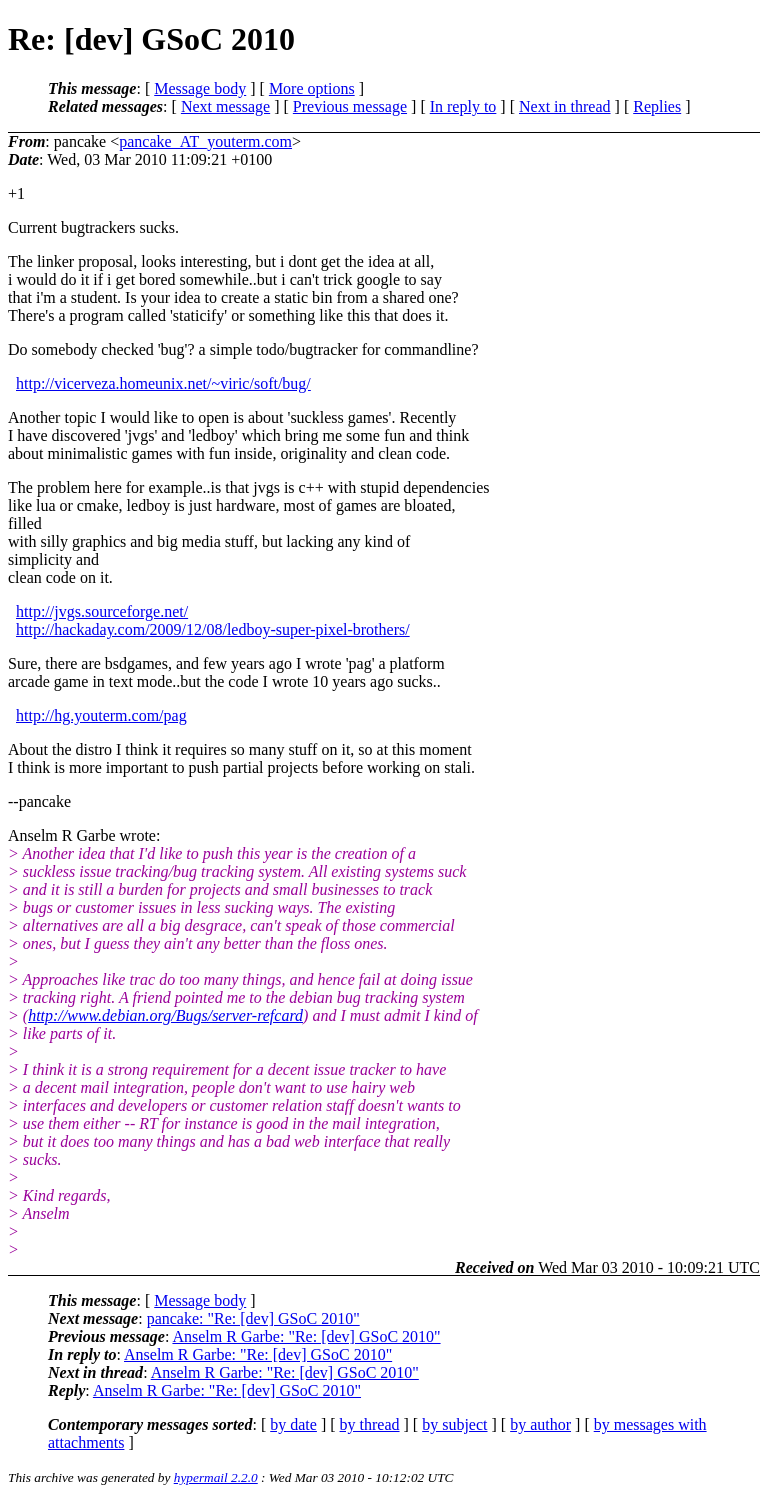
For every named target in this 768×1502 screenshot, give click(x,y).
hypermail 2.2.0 (216, 1477)
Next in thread (565, 106)
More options (312, 88)
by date (293, 1424)
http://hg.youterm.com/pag (101, 715)
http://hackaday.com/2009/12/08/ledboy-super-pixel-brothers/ (213, 629)
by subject (454, 1424)
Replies (657, 106)
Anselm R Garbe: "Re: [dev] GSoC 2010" (306, 1336)
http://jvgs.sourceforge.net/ (102, 611)
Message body (200, 88)
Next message (225, 106)
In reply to (463, 106)
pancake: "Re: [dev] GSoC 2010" (253, 1318)
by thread (370, 1424)
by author (540, 1424)
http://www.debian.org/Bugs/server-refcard (165, 1015)
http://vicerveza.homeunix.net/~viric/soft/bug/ (163, 383)
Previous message (350, 106)
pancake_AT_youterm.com (205, 141)
